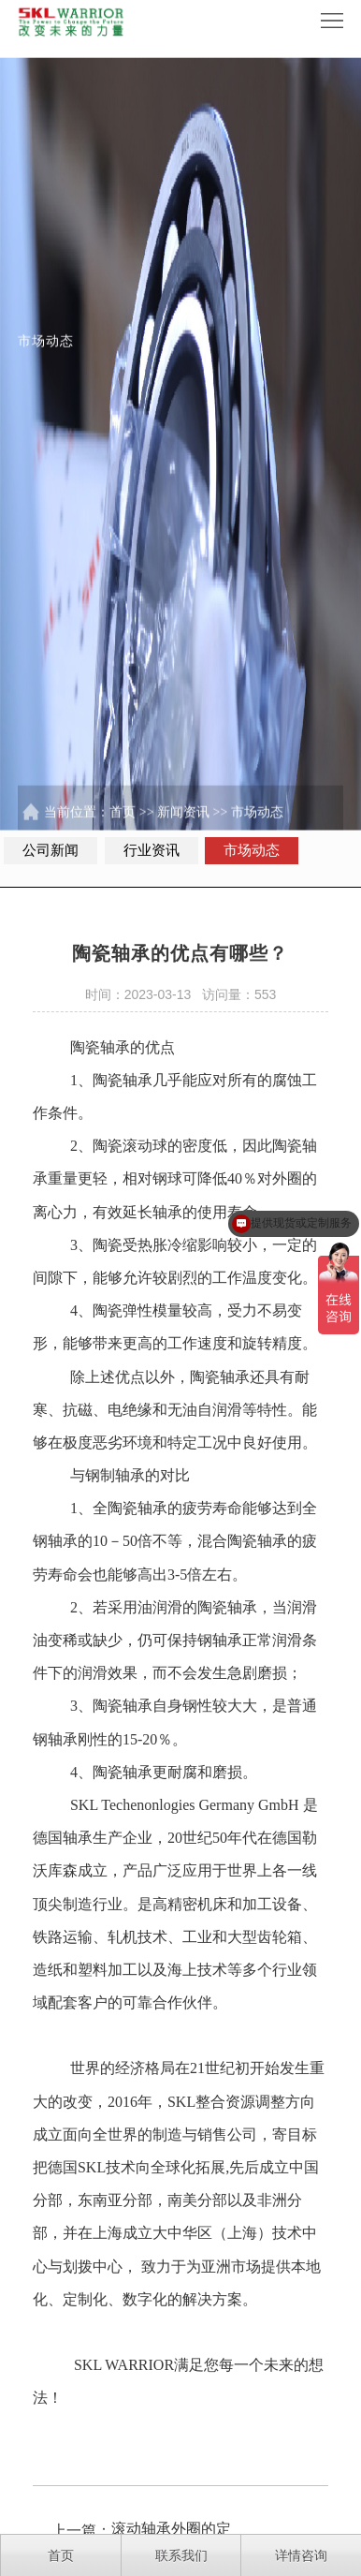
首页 (122, 824)
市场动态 (257, 824)
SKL (84, 1829)
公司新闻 (50, 850)
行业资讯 (151, 850)
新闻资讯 (183, 824)
